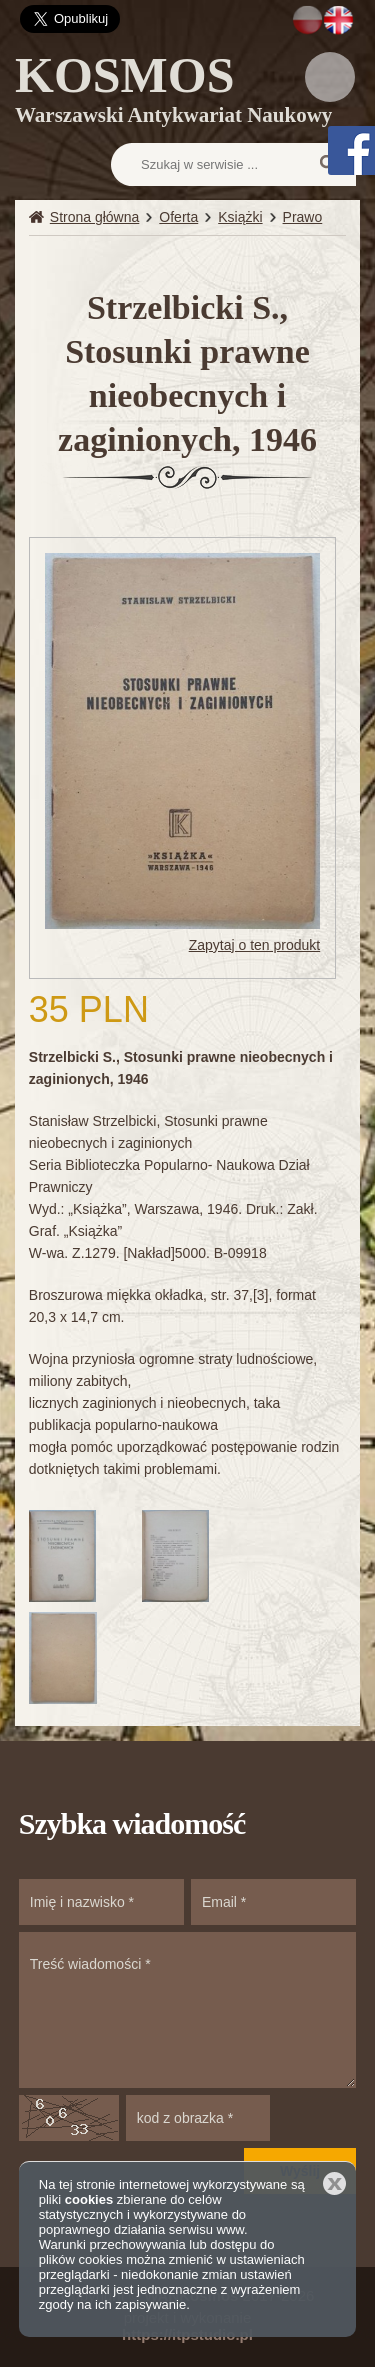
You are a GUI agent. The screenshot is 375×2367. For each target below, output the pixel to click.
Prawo (303, 217)
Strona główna (95, 217)
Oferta (178, 217)
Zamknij (334, 2183)
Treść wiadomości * (188, 2010)
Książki (240, 217)
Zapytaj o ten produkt (255, 945)
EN (338, 20)
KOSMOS (173, 93)
